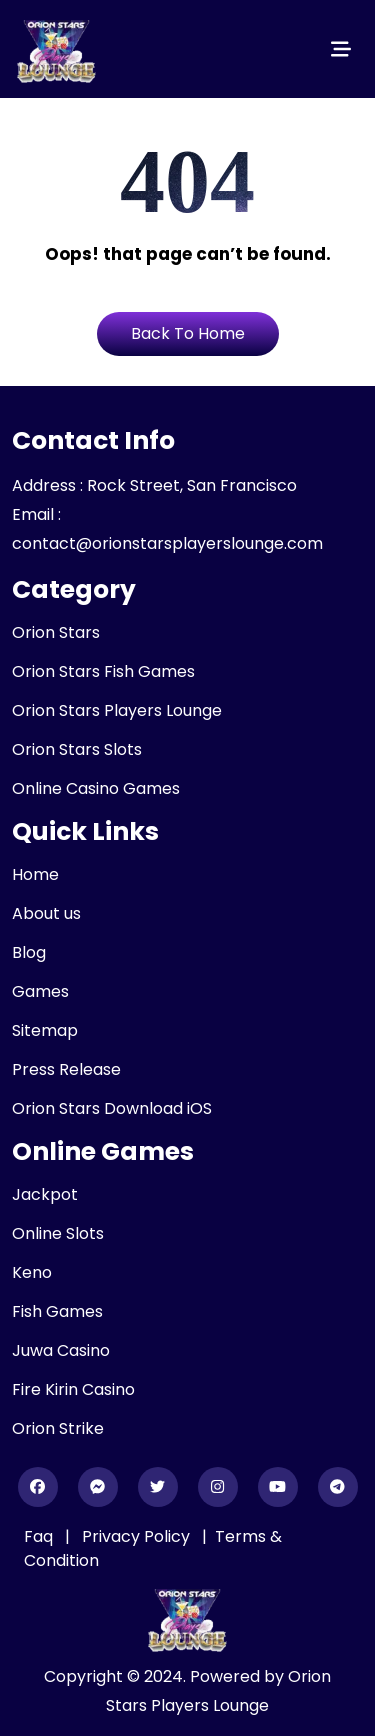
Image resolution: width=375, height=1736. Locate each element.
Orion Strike (58, 1428)
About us (46, 913)
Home (35, 874)
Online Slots (58, 1233)
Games (40, 991)
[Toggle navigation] (341, 49)
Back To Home (188, 333)
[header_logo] (57, 49)
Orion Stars (56, 632)
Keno (32, 1272)
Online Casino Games (96, 788)
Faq (38, 1536)
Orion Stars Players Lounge (117, 710)
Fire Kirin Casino (73, 1389)
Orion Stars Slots (77, 749)
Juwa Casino (61, 1350)
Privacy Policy (138, 1536)
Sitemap (45, 1030)
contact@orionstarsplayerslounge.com (167, 543)
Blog (29, 952)
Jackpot (45, 1194)
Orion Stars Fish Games (103, 671)
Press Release (66, 1069)
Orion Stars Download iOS (112, 1108)
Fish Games (57, 1311)
